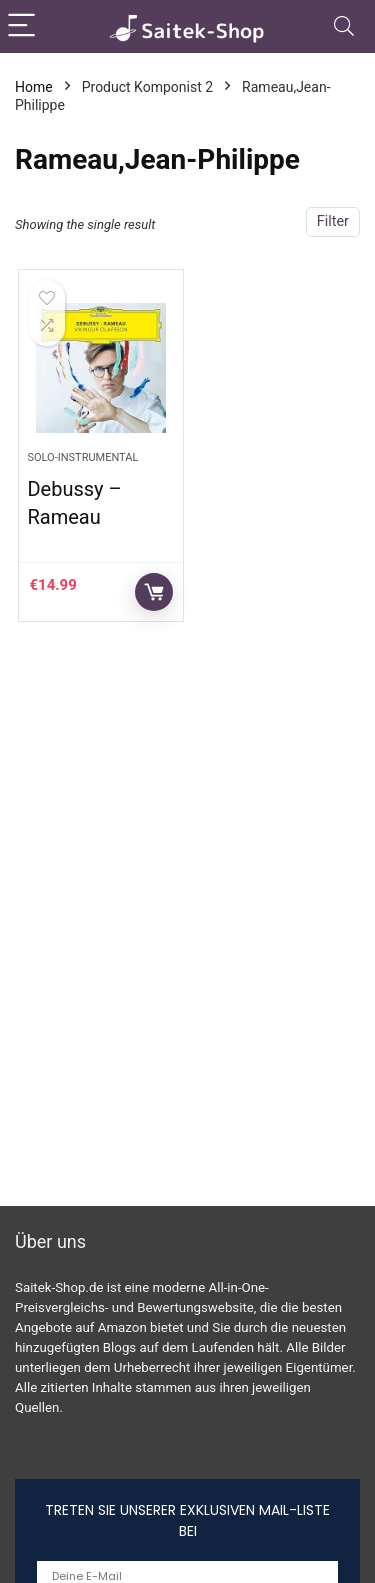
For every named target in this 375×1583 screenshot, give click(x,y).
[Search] (344, 26)
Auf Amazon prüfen (154, 592)
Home (34, 87)
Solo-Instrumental (82, 457)
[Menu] (24, 26)
